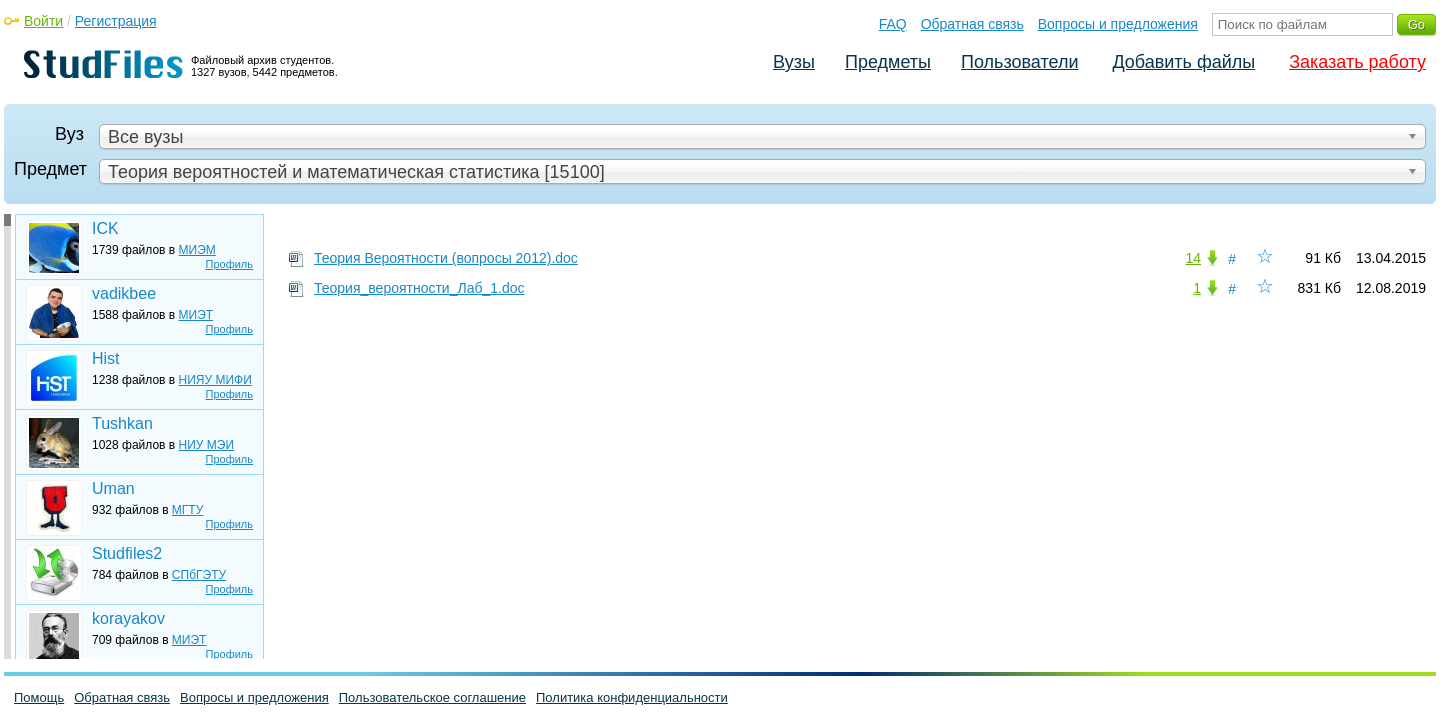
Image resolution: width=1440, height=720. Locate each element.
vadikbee (124, 293)
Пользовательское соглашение (432, 697)
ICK (105, 228)
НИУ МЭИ (207, 445)
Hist (106, 358)
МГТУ (187, 510)
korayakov (128, 618)
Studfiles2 (127, 553)
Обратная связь (972, 24)
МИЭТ (196, 315)
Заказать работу (1357, 62)
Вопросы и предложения (1118, 24)
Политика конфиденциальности (632, 697)
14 (1193, 258)
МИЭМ (197, 250)
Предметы (888, 62)
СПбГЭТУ (199, 575)
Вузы (794, 62)
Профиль (230, 264)
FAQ (893, 24)
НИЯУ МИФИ (215, 380)
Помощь (39, 697)
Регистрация (116, 21)
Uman (113, 488)
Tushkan (122, 423)
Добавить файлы (1183, 62)
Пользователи (1019, 62)
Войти (43, 21)
